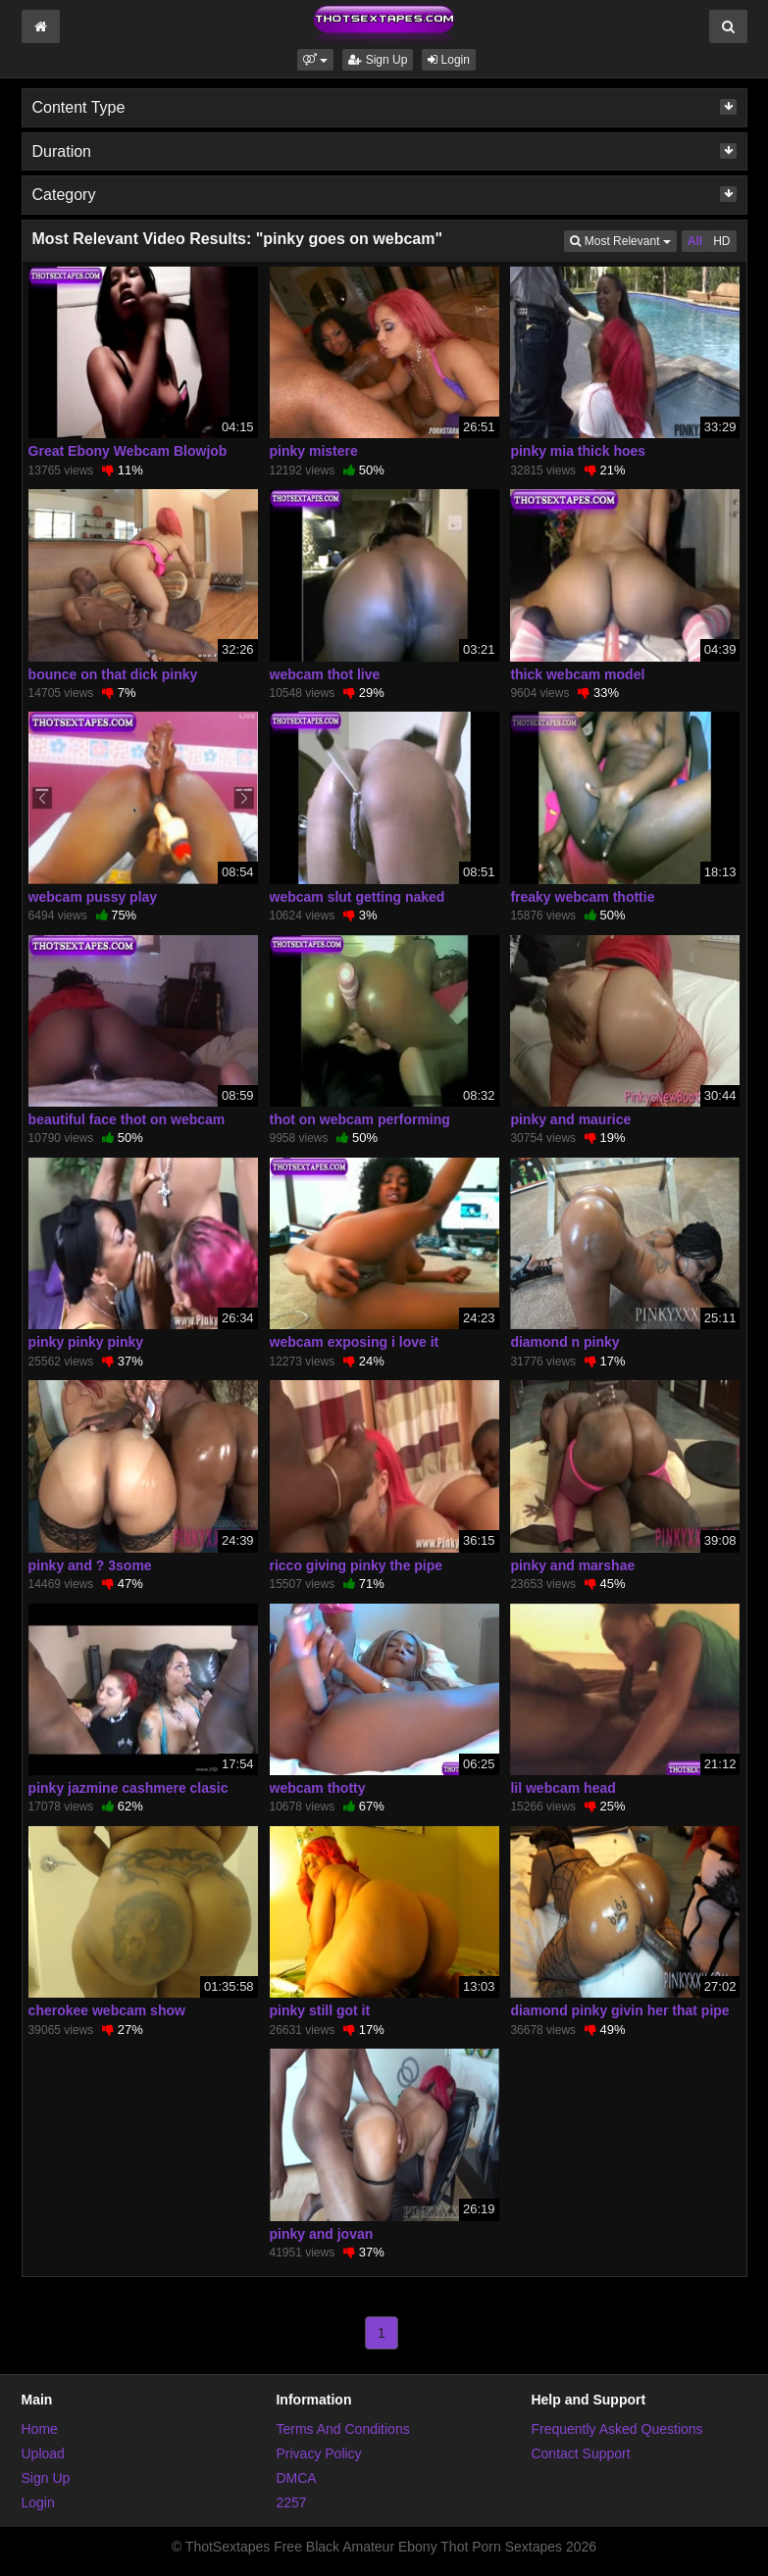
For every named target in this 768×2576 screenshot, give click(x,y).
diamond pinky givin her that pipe (619, 2010)
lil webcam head (562, 1788)
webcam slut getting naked (357, 897)
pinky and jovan (322, 2234)
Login (449, 60)
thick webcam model (577, 674)
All (695, 241)
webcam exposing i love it (354, 1342)
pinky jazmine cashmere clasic (128, 1788)
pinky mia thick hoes (577, 451)
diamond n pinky (564, 1342)
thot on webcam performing (360, 1119)
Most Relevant (623, 239)
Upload (43, 2453)
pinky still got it (320, 2010)
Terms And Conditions (342, 2429)
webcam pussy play (93, 897)
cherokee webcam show (106, 2010)
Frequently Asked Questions (616, 2429)
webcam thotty (318, 1788)
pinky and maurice (570, 1119)
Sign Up (377, 60)
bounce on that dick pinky (113, 674)
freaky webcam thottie (582, 897)
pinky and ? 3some (90, 1565)
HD (721, 241)
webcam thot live (325, 674)
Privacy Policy (318, 2453)
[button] (315, 60)
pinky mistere (314, 451)
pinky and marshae (572, 1565)
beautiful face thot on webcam (127, 1119)
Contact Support (580, 2453)
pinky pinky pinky (85, 1342)
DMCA (296, 2478)
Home (40, 2429)
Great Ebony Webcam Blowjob (128, 451)
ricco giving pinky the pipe (356, 1565)
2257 (291, 2502)
